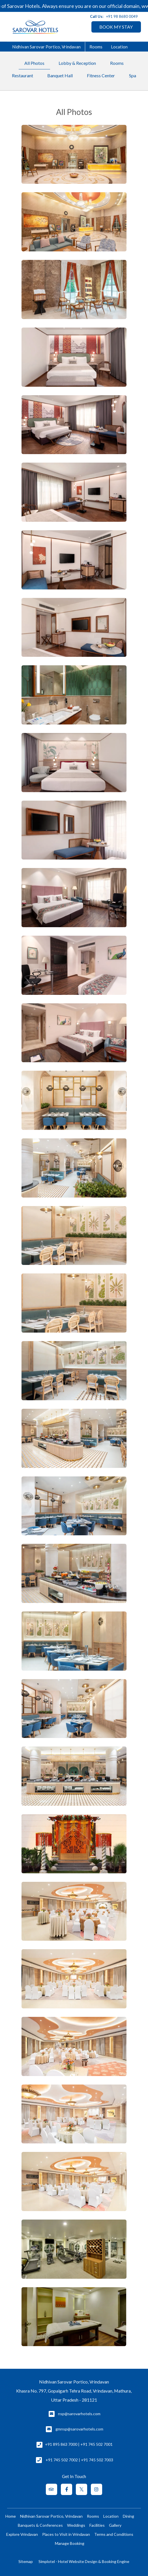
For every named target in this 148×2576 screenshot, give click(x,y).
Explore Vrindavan (22, 2534)
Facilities (97, 2525)
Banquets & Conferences (40, 2525)
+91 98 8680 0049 (122, 16)
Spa (132, 75)
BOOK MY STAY (116, 26)
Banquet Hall (60, 75)
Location (119, 46)
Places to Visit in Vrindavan (66, 2534)
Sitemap (25, 2561)
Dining (128, 2516)
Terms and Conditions (113, 2534)
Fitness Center (101, 75)
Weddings (76, 2525)
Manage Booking (69, 2543)
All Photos (34, 63)
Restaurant (22, 75)
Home (10, 2516)
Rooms (95, 46)
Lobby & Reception (77, 63)
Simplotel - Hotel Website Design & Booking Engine (83, 2561)
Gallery (115, 2525)
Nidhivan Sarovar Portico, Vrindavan (46, 46)
